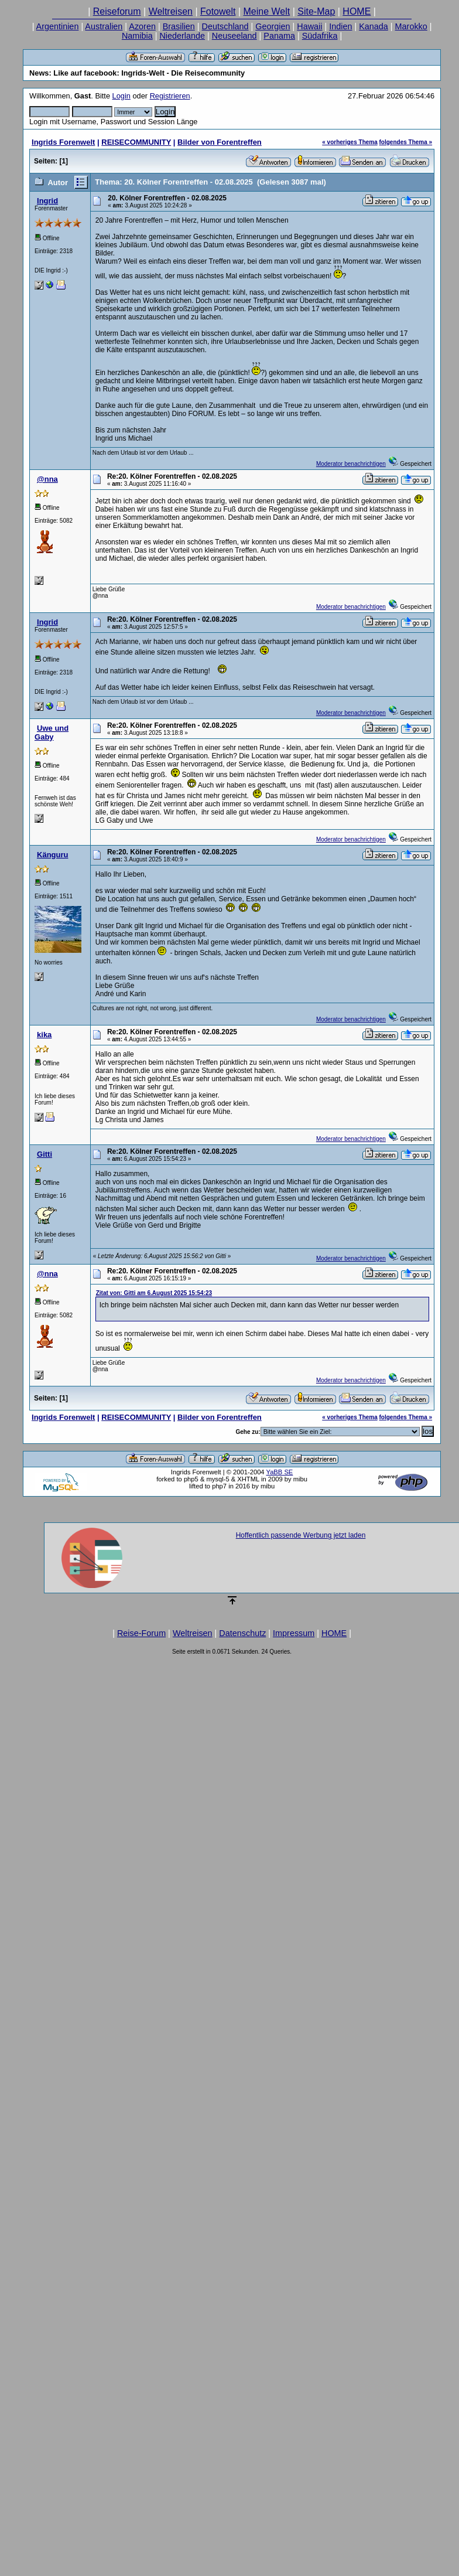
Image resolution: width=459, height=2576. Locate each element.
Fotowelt (217, 11)
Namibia (137, 35)
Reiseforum (117, 11)
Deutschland (225, 26)
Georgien (272, 26)
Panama (279, 35)
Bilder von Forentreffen (219, 142)
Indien (340, 26)
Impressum (293, 1633)
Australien (103, 26)
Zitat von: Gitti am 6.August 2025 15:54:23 (154, 1293)
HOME (356, 11)
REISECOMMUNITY (136, 142)
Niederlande (182, 35)
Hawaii (309, 26)
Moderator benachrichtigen (351, 464)
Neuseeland (234, 35)
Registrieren (170, 95)
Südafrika (320, 35)
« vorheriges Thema (349, 142)
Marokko (411, 26)
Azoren (142, 26)
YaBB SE (279, 1472)
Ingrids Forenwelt (63, 142)
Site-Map (316, 11)
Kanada (373, 26)
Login (121, 95)
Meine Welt (267, 11)
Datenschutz (242, 1633)
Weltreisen (171, 11)
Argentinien (57, 26)
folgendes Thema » (406, 142)
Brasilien (179, 26)
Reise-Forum (141, 1633)
